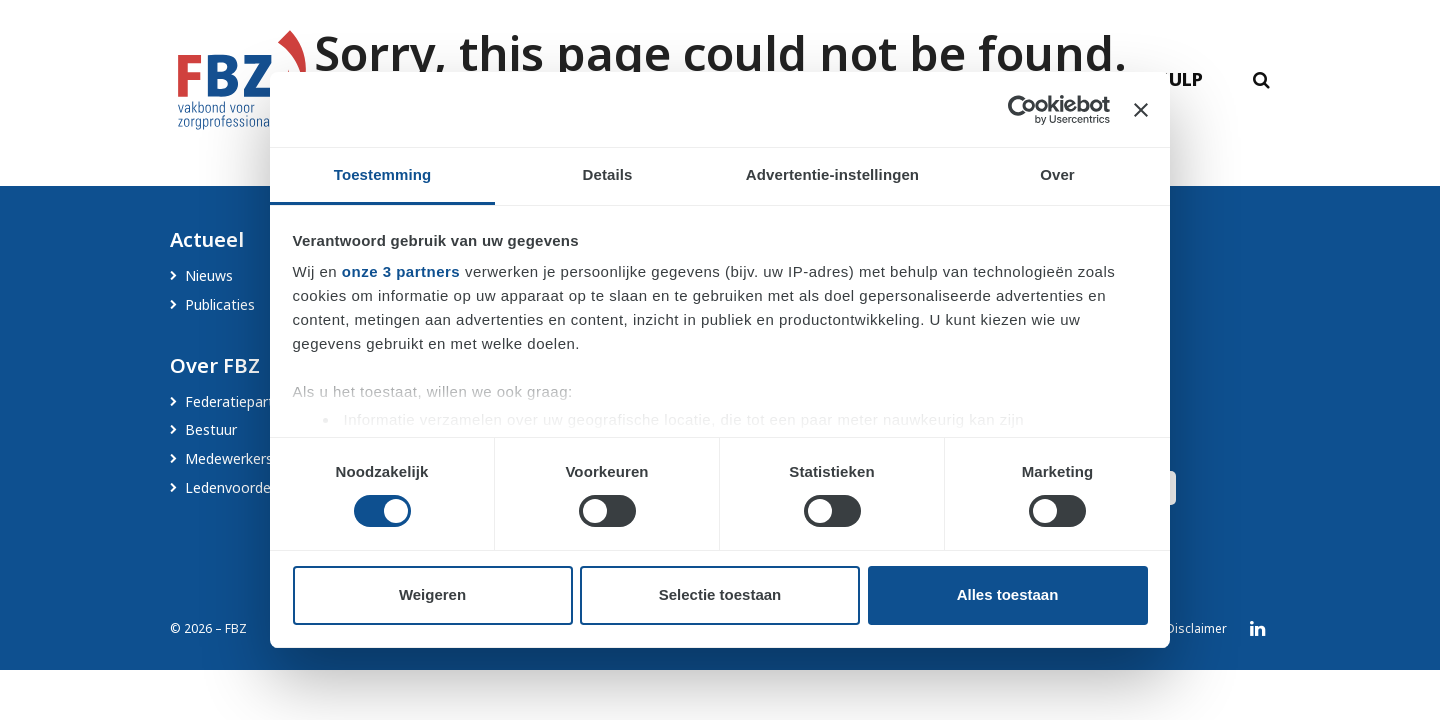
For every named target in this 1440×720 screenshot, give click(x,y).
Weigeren (432, 594)
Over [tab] (1057, 174)
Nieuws (209, 275)
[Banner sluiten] (1141, 110)
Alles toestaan (1008, 594)
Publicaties (220, 304)
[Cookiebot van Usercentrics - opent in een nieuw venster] (1022, 110)
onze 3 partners (401, 271)
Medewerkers (229, 458)
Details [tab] (608, 174)
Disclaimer (1196, 629)
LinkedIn (1257, 630)
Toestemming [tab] (383, 174)
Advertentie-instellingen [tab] (832, 174)
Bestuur (211, 429)
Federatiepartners (243, 401)
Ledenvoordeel (233, 487)
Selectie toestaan (720, 594)
